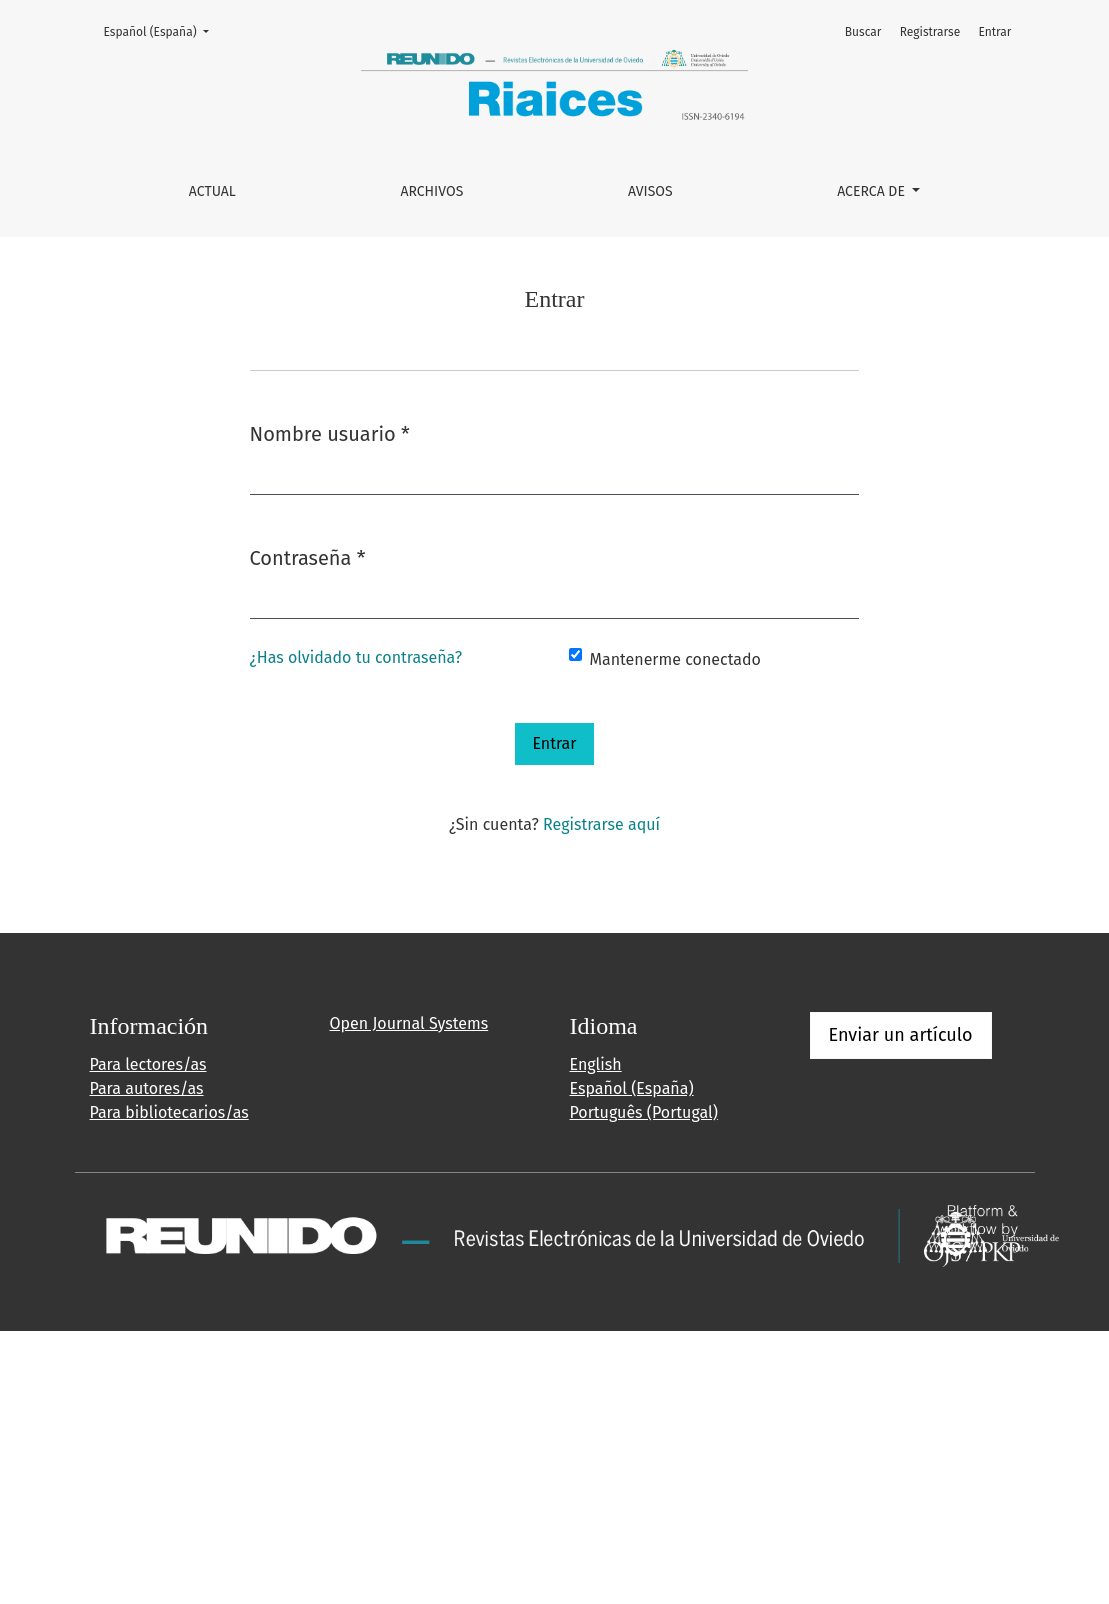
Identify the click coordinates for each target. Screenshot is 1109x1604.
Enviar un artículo (901, 1035)
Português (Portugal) (644, 1112)
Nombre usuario (330, 432)
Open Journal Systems (409, 1023)
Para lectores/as (148, 1064)
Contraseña (308, 556)
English (596, 1064)
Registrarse (930, 32)
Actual (212, 191)
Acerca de (872, 191)
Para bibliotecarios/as (169, 1112)
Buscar (863, 32)
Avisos (650, 191)
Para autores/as (147, 1088)
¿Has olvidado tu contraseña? (356, 657)
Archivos (431, 191)
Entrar (994, 32)
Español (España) (162, 30)
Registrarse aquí (601, 824)
